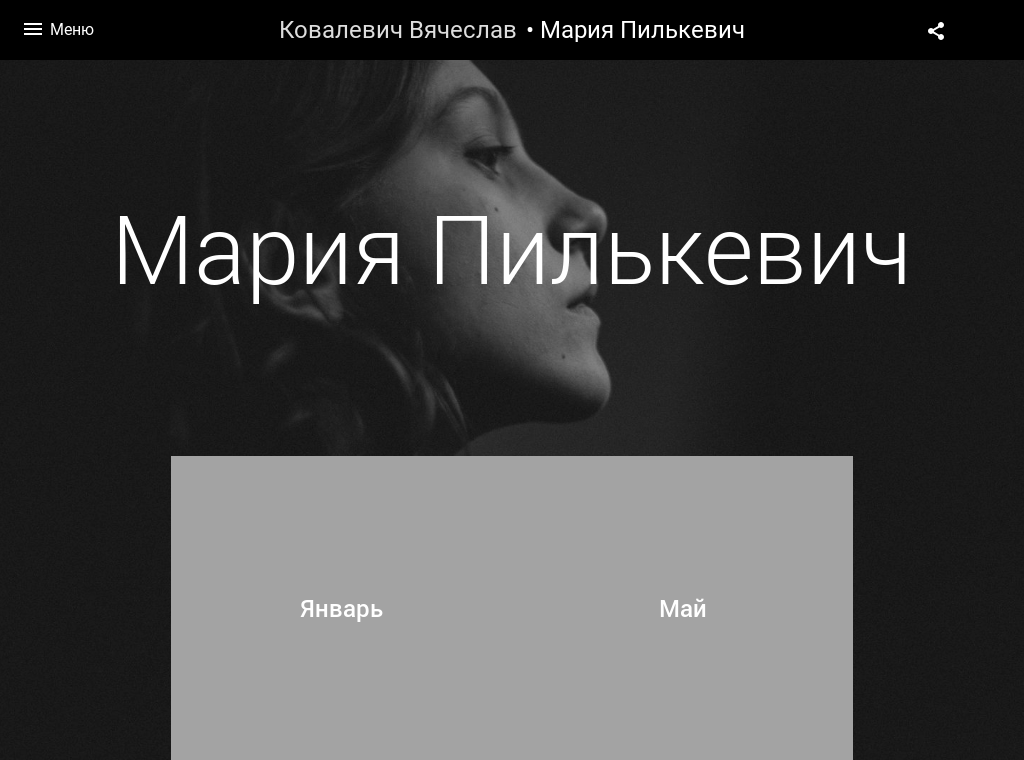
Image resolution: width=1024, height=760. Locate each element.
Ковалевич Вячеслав (398, 30)
